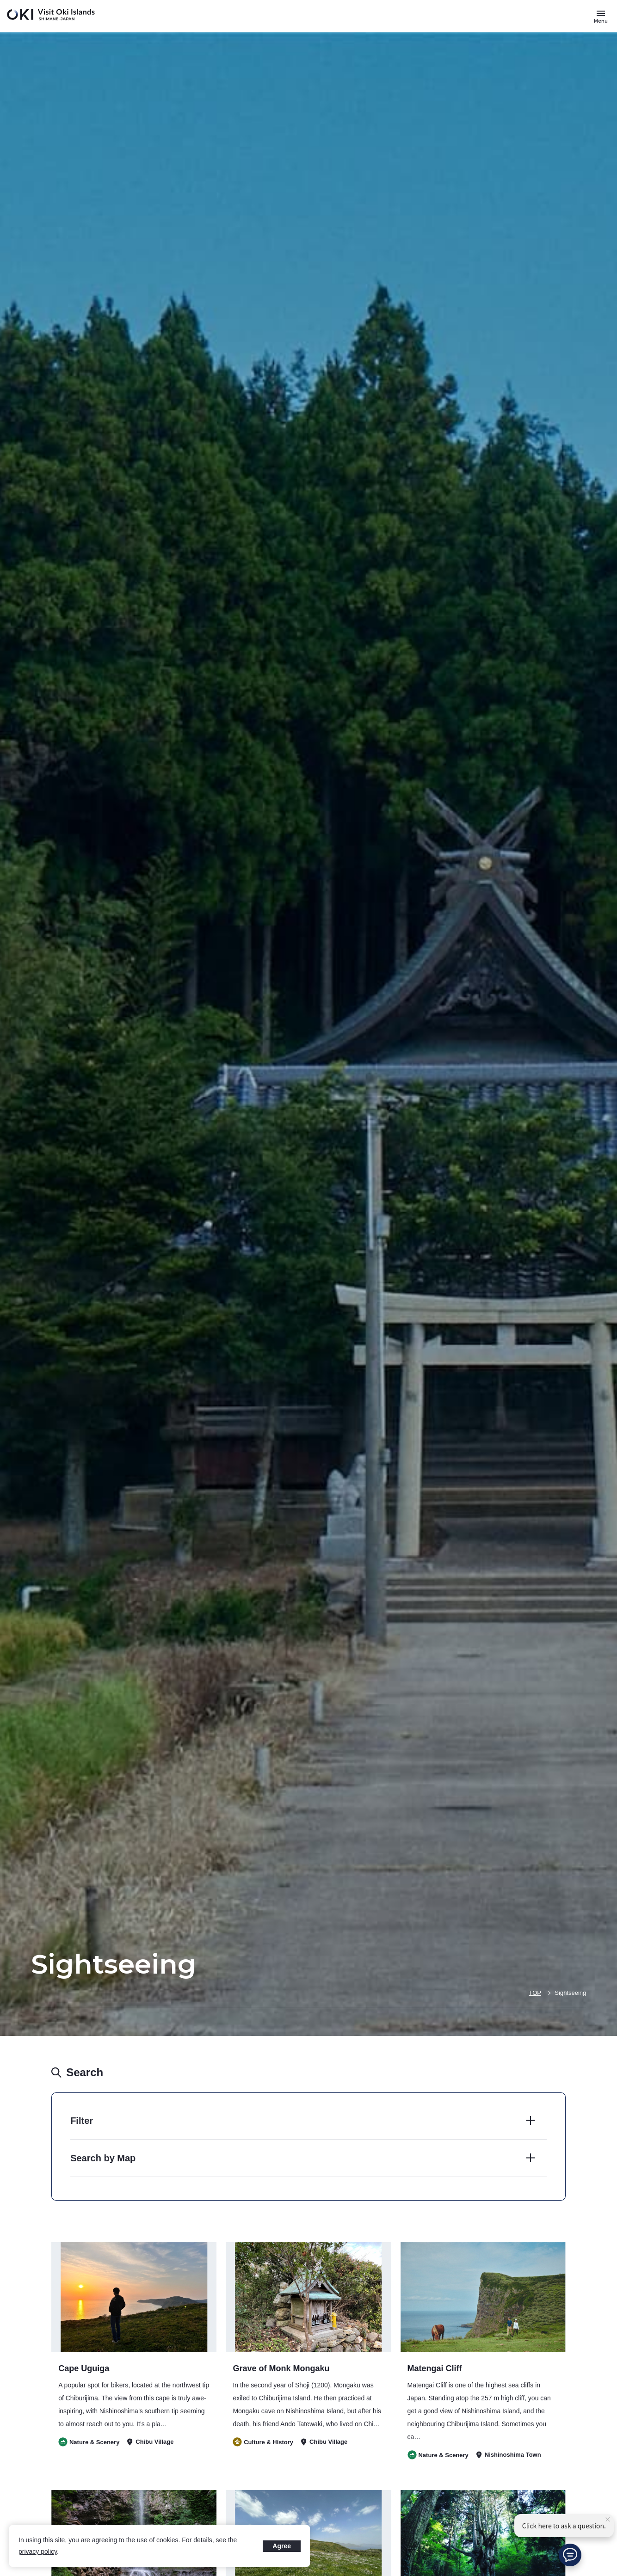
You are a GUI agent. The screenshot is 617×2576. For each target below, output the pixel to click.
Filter (81, 2121)
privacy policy (38, 2551)
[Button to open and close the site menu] (601, 16)
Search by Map (103, 2158)
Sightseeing (570, 1992)
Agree (281, 2546)
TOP (535, 1992)
